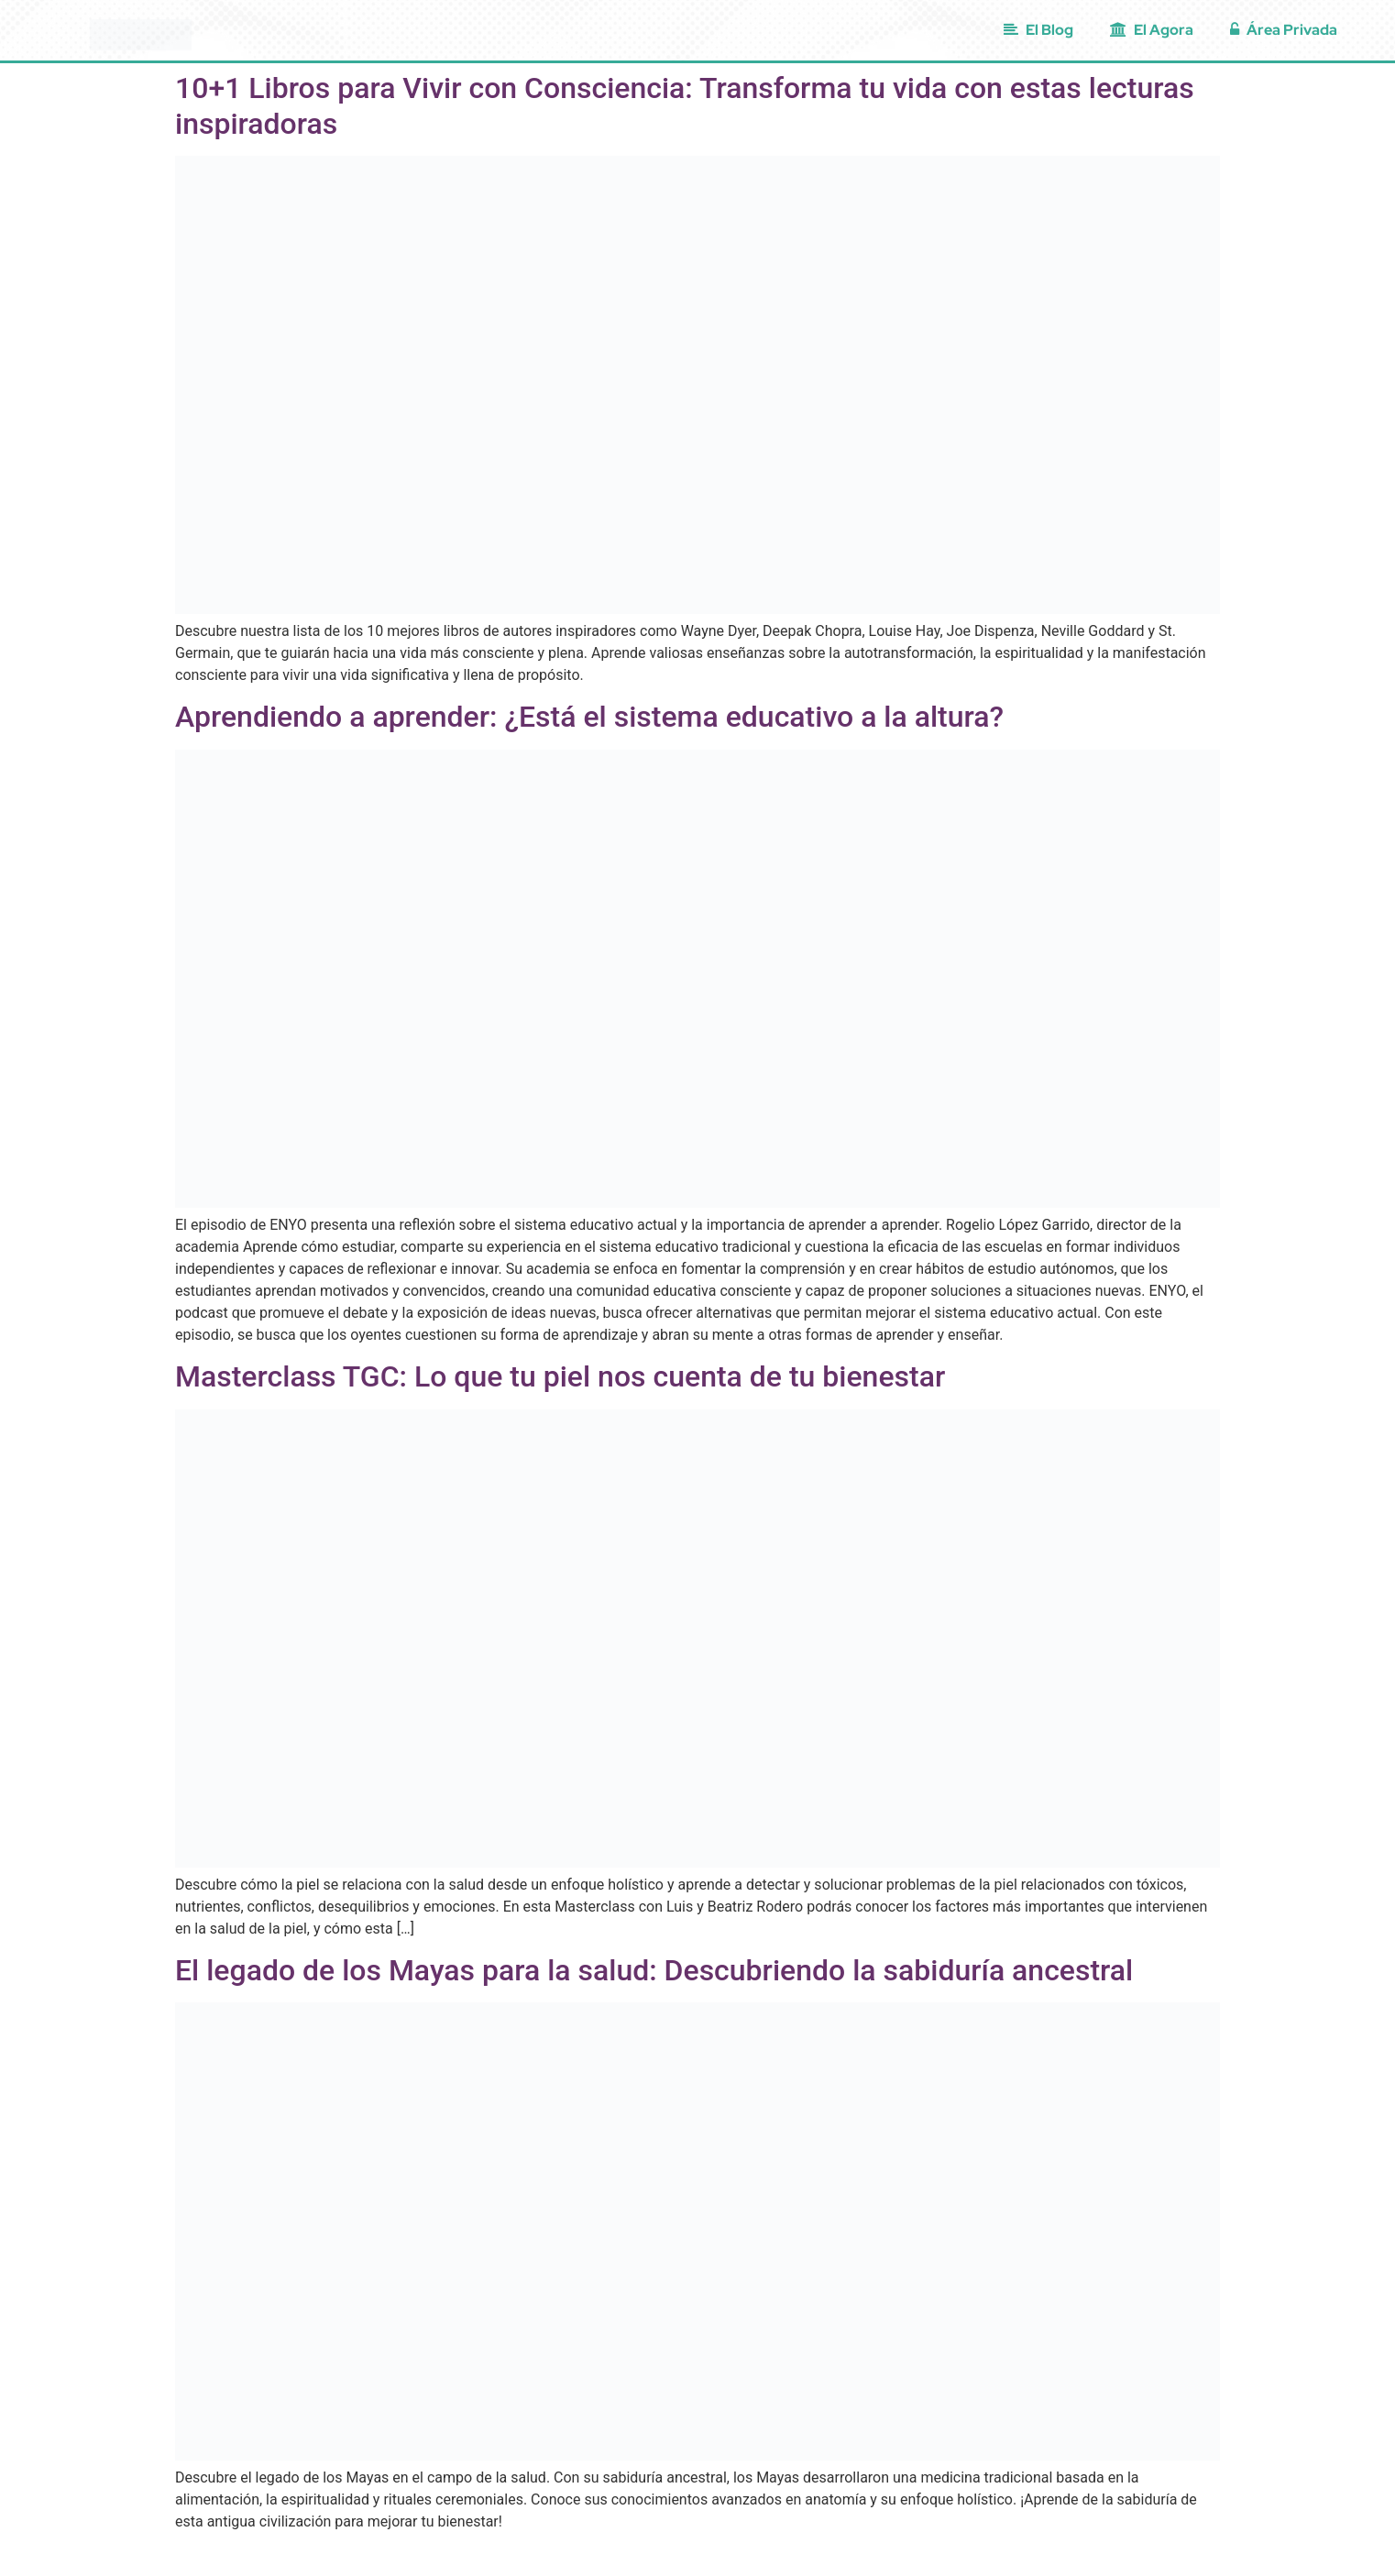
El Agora (1151, 29)
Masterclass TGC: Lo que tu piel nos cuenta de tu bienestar (560, 1376)
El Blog (1038, 29)
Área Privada (1283, 29)
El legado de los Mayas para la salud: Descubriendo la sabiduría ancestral (654, 1970)
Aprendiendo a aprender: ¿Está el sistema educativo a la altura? (589, 716)
